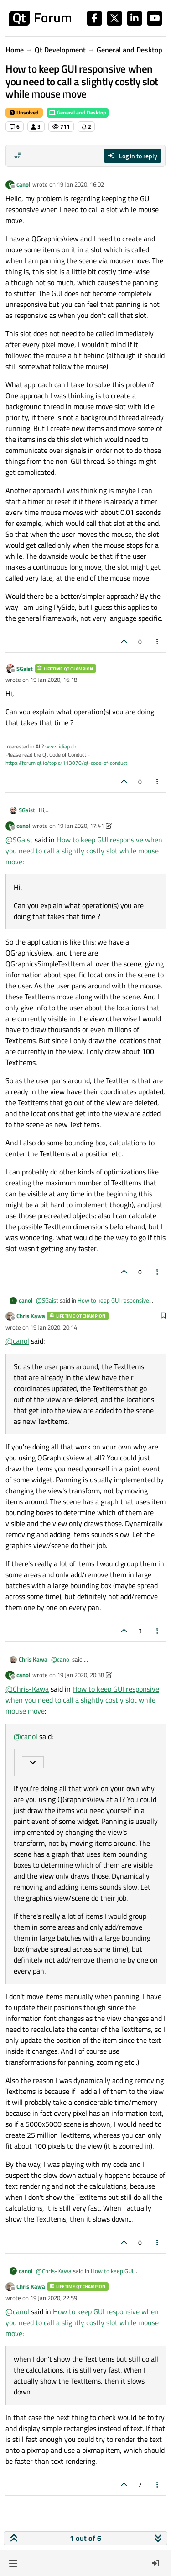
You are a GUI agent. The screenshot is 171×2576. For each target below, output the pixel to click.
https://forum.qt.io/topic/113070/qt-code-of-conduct (66, 762)
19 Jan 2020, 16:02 (80, 184)
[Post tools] (158, 641)
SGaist (24, 668)
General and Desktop (77, 112)
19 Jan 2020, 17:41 (80, 825)
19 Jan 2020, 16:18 (53, 679)
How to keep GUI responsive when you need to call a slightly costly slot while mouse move (83, 850)
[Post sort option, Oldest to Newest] (18, 155)
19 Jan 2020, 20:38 (80, 1674)
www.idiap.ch (60, 746)
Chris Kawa (30, 1315)
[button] (13, 2563)
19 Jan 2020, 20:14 (53, 1327)
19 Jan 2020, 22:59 (53, 2297)
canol (23, 184)
